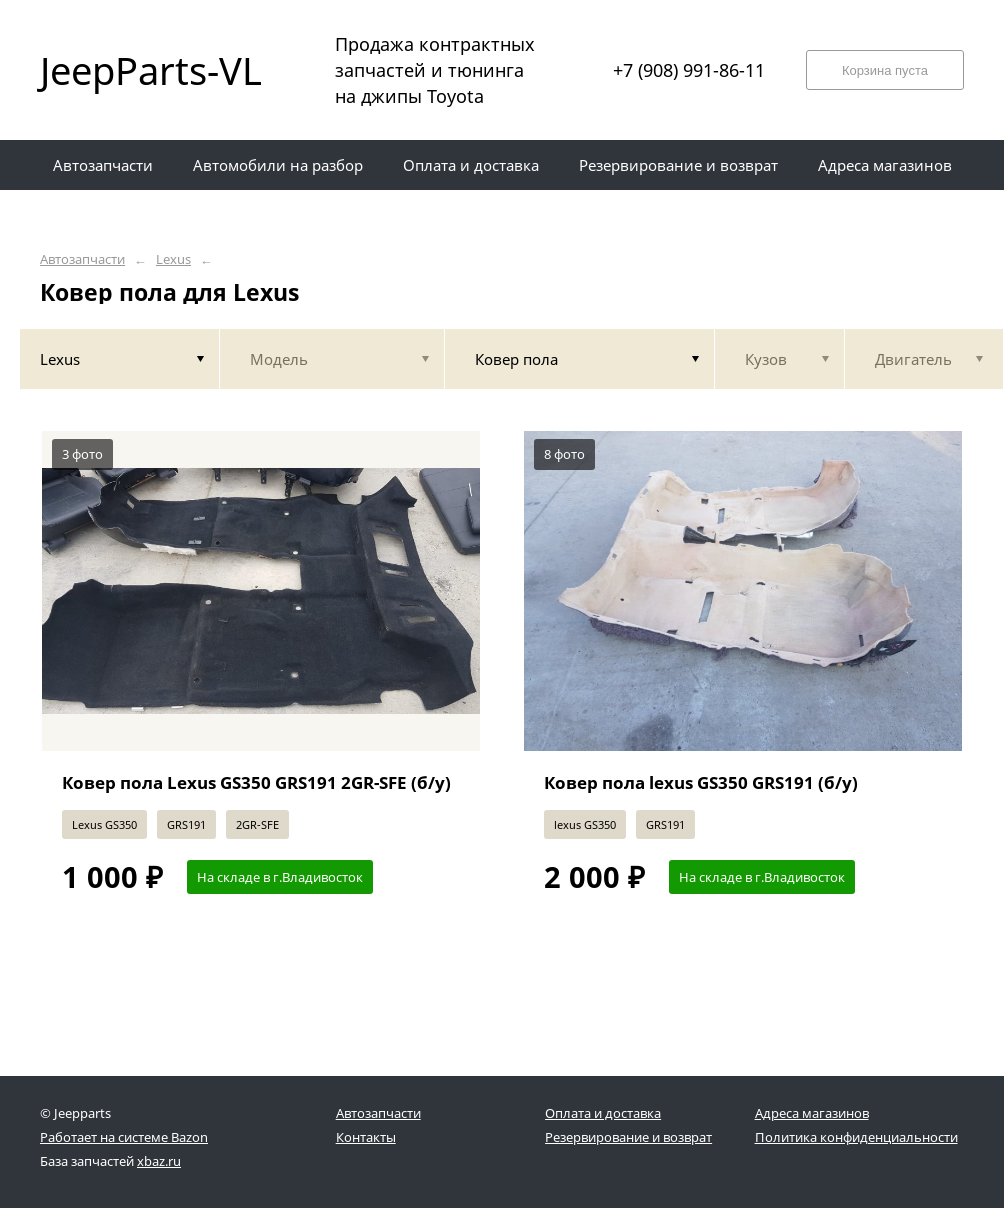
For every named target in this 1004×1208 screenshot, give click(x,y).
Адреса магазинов (812, 1113)
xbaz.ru (159, 1161)
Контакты (366, 1137)
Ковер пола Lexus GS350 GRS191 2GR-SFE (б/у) (256, 782)
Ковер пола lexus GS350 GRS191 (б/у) (701, 782)
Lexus (173, 259)
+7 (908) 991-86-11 (689, 70)
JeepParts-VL (150, 70)
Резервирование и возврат (628, 1137)
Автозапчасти (82, 259)
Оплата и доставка (603, 1113)
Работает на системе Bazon (124, 1137)
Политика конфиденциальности (856, 1137)
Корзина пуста (885, 70)
